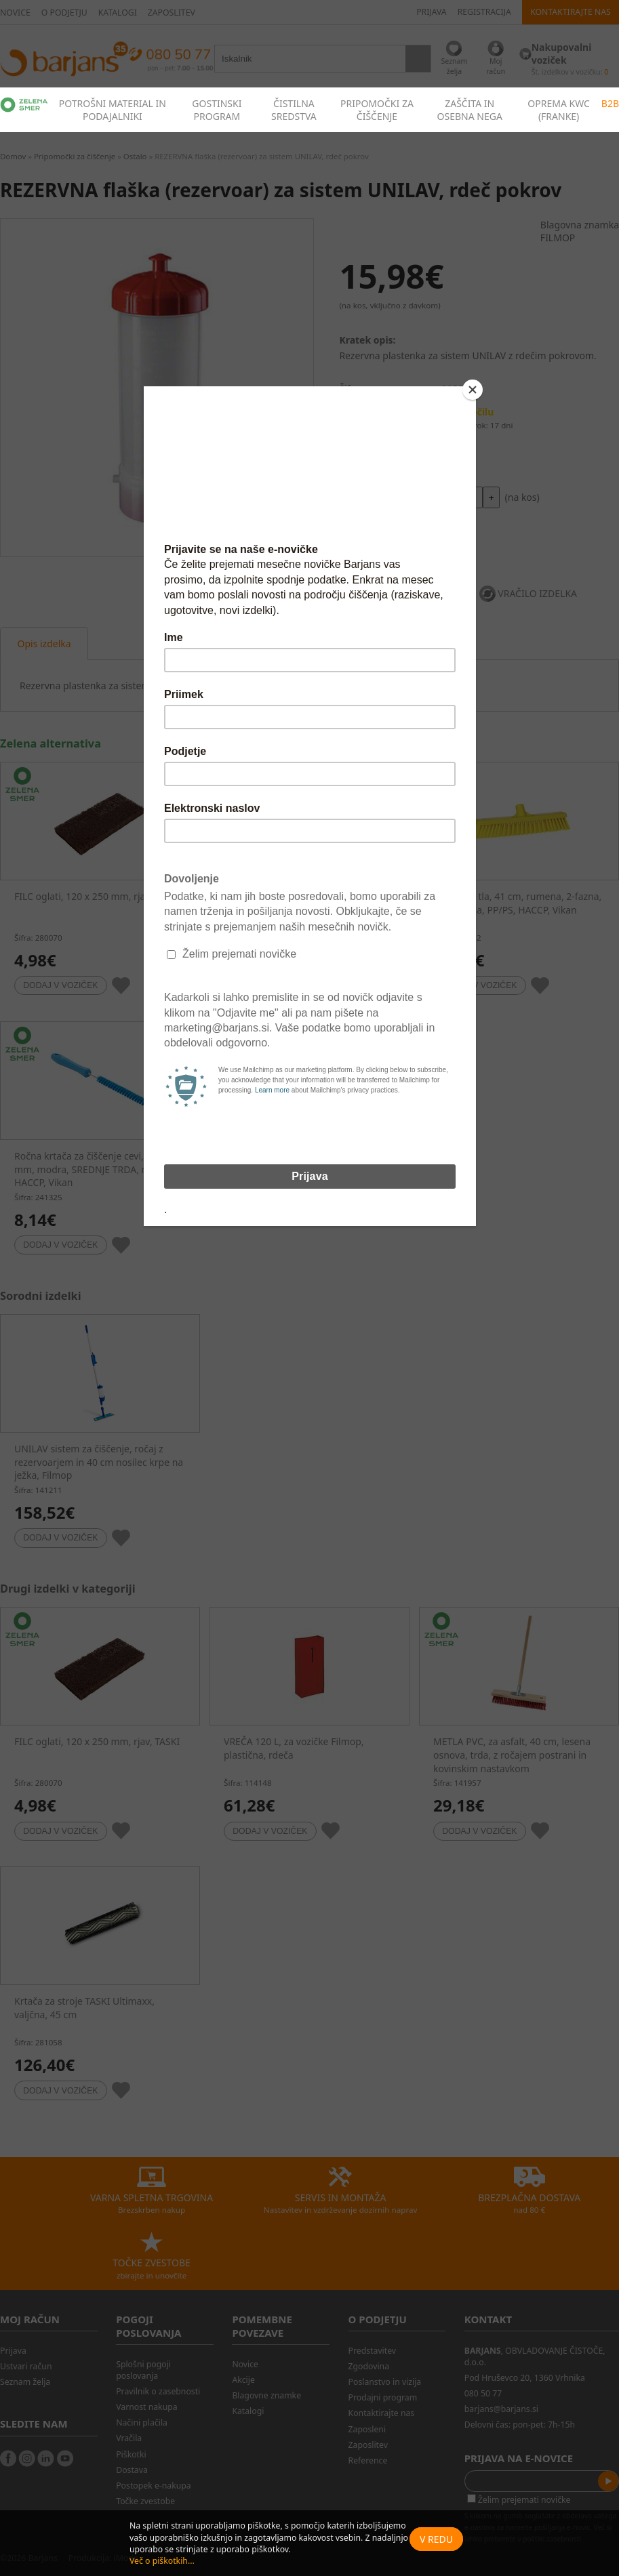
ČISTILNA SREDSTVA (294, 110)
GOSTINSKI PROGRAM (216, 110)
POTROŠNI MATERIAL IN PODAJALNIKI (112, 110)
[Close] (472, 390)
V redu (436, 2539)
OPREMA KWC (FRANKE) (558, 110)
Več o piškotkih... (162, 2561)
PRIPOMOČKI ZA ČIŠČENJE (377, 110)
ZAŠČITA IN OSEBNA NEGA (469, 110)
